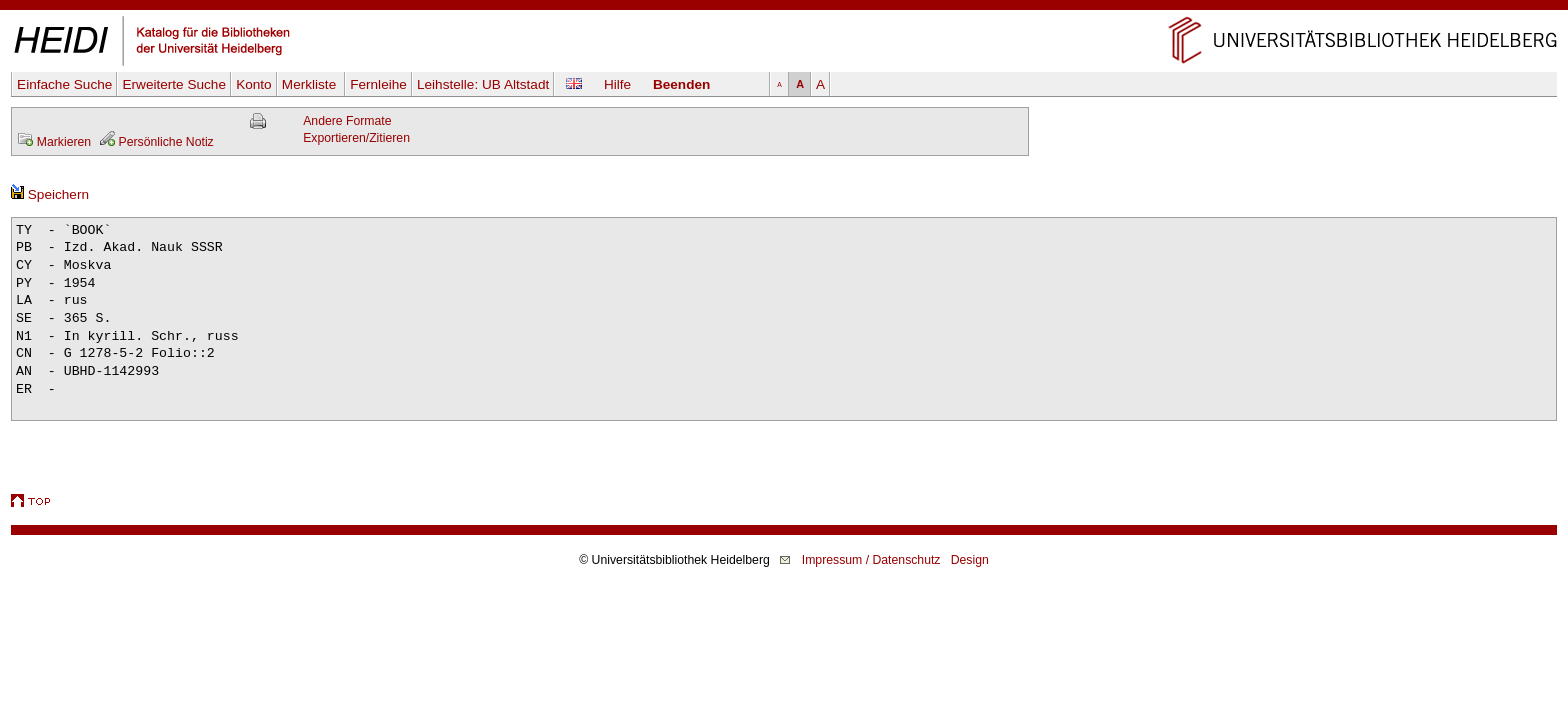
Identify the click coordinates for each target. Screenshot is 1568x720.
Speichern (50, 194)
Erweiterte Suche (174, 84)
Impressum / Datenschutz (871, 560)
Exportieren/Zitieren (356, 138)
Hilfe (617, 84)
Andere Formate (347, 121)
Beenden (681, 84)
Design (970, 560)
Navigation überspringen (784, 8)
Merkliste (311, 84)
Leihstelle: (483, 84)
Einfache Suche (64, 84)
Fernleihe (378, 84)
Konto (254, 84)
